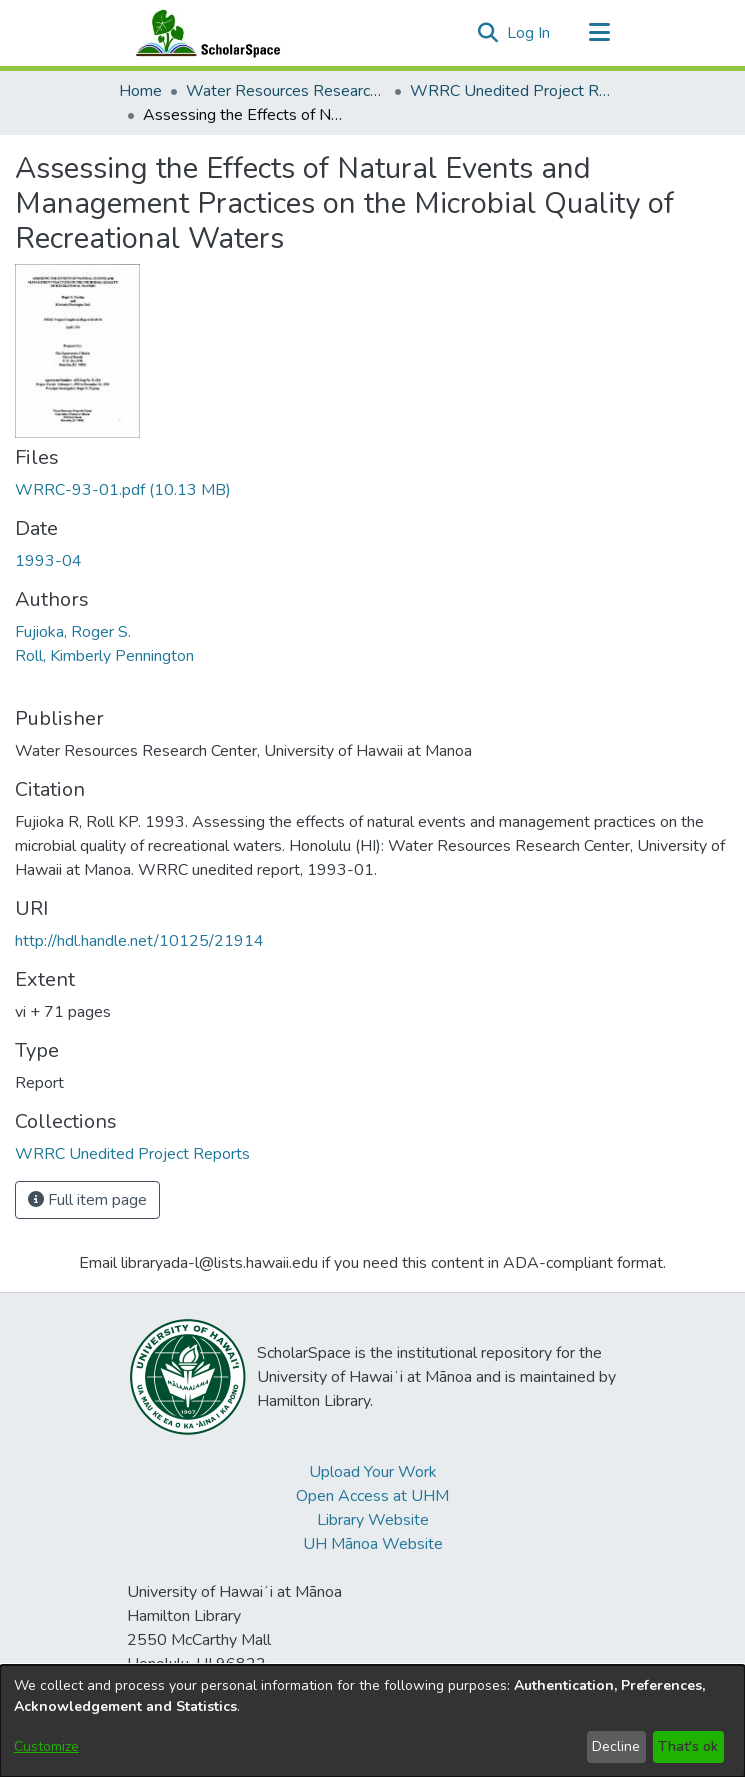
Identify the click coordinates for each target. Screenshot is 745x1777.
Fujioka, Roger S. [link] (73, 632)
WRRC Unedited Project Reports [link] (510, 91)
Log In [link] (529, 33)
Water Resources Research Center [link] (286, 91)
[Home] (204, 33)
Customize (46, 1746)
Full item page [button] (87, 1200)
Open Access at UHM (372, 1496)
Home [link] (140, 91)
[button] (488, 33)
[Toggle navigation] (600, 33)
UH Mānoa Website (373, 1544)
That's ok (688, 1746)
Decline (616, 1746)
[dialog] (372, 1721)
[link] (123, 490)
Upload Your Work (373, 1472)
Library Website (373, 1520)
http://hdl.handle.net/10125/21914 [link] (139, 941)
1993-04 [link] (48, 561)
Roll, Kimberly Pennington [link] (104, 656)
